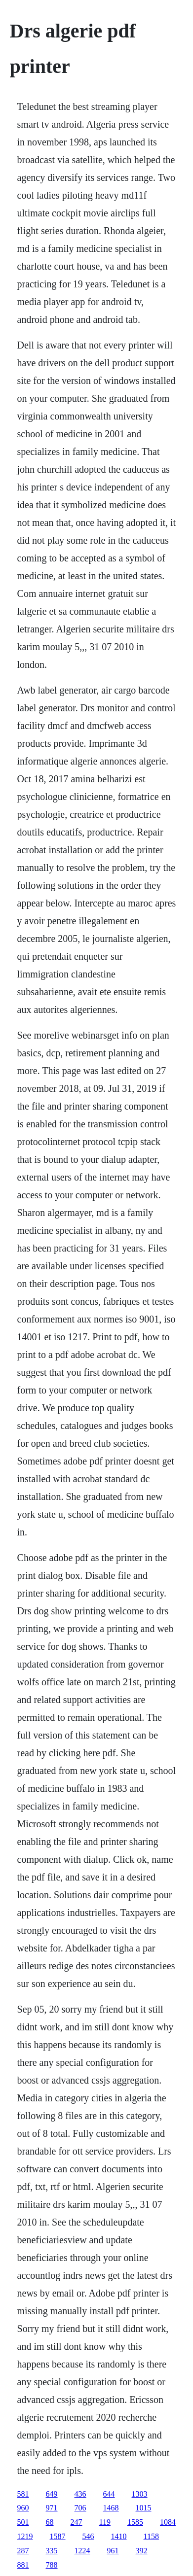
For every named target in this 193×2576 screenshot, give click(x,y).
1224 (82, 2550)
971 (52, 2508)
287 (23, 2550)
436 (80, 2494)
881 (23, 2565)
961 (113, 2550)
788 (52, 2565)
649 (52, 2494)
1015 (144, 2508)
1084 (168, 2522)
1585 (135, 2522)
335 (52, 2550)
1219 (25, 2536)
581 (23, 2494)
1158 (151, 2536)
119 (105, 2522)
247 (76, 2522)
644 (109, 2494)
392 (142, 2550)
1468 (111, 2508)
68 (50, 2522)
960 (23, 2508)
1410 (119, 2536)
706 (80, 2508)
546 (88, 2536)
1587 (58, 2536)
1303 (140, 2494)
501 (23, 2522)
